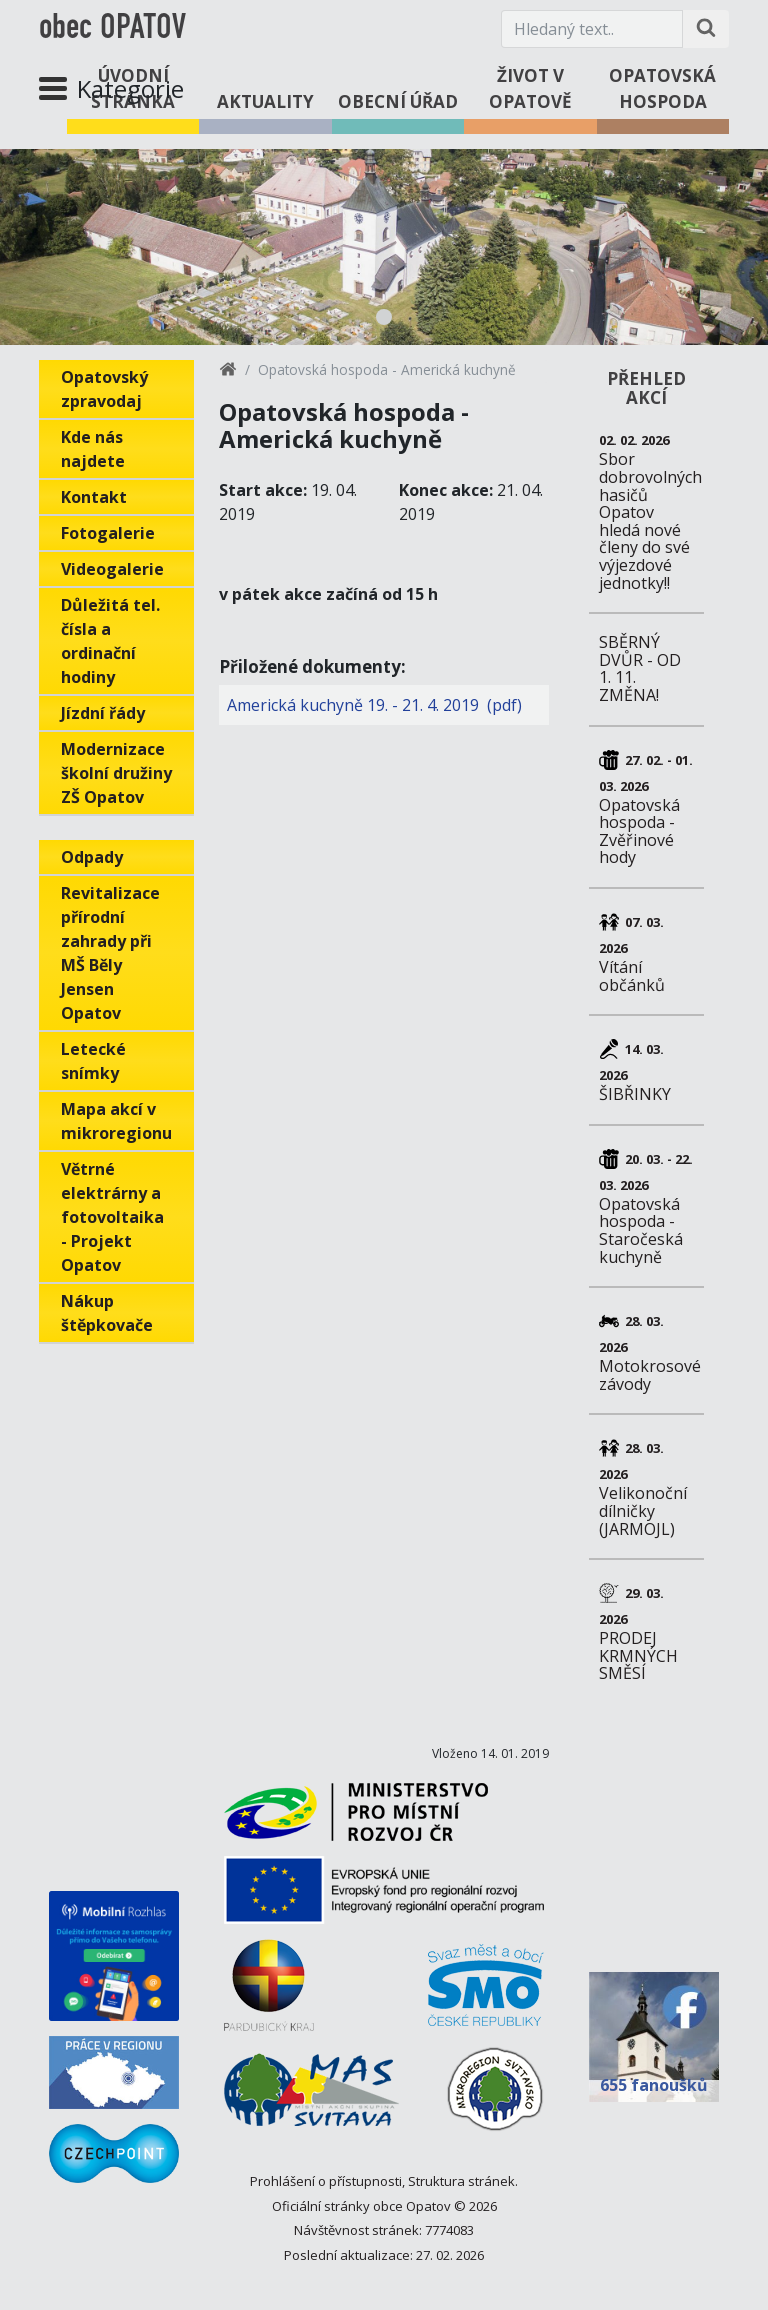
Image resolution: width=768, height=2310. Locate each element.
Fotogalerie (108, 533)
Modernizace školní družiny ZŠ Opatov (116, 773)
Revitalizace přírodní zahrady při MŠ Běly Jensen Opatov (110, 953)
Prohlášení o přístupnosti (326, 2181)
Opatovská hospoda (662, 88)
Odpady (92, 857)
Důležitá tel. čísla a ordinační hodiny (110, 641)
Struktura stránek (461, 2181)
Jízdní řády (103, 713)
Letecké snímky (93, 1061)
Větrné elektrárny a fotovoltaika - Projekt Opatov (112, 1217)
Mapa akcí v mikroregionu (116, 1121)
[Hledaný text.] (592, 29)
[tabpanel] (384, 247)
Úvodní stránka (133, 88)
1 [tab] (384, 317)
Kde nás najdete (93, 449)
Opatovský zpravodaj (104, 389)
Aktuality (265, 101)
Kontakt (94, 497)
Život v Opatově (530, 88)
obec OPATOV (112, 29)
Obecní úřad (398, 101)
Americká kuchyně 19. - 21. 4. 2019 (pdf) (374, 705)
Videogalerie (112, 569)
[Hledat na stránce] (706, 29)
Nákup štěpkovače (107, 1313)
